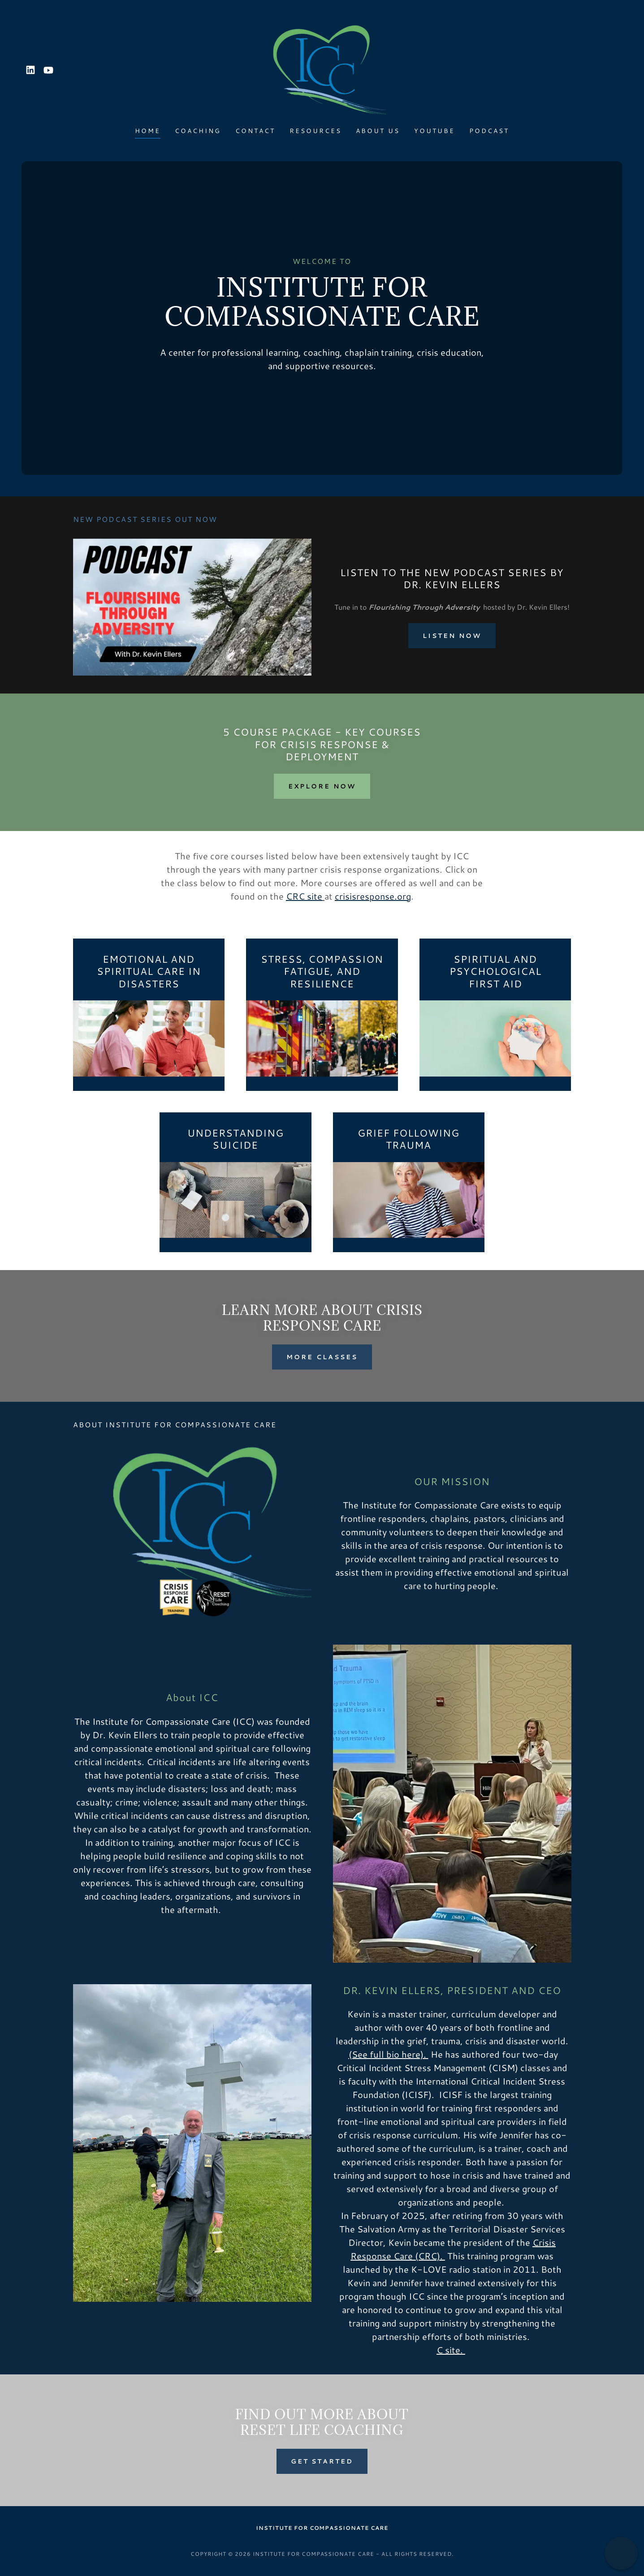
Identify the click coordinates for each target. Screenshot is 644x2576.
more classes (322, 1357)
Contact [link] (255, 130)
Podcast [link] (489, 130)
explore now (322, 786)
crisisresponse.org (373, 896)
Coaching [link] (198, 130)
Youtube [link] (434, 130)
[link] (30, 70)
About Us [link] (378, 130)
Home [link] (147, 130)
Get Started (322, 2461)
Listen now (452, 635)
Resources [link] (315, 130)
